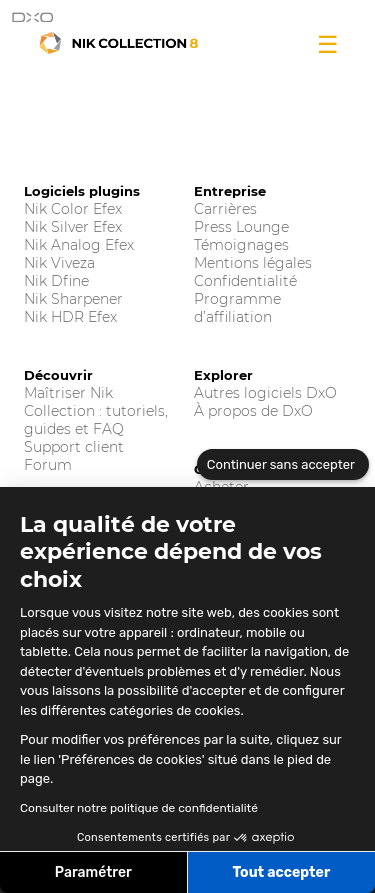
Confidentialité (245, 281)
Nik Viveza (59, 263)
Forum (48, 465)
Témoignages (241, 245)
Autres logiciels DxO (265, 393)
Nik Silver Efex (73, 227)
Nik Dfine (56, 281)
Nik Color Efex (73, 209)
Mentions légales (253, 263)
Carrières (225, 209)
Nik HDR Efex (70, 317)
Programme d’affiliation (237, 308)
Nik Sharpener (73, 299)
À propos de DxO (253, 411)
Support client (74, 447)
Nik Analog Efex (79, 245)
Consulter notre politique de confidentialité (139, 808)
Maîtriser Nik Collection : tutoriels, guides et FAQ (96, 411)
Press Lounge (241, 227)
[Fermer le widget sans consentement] (283, 465)
